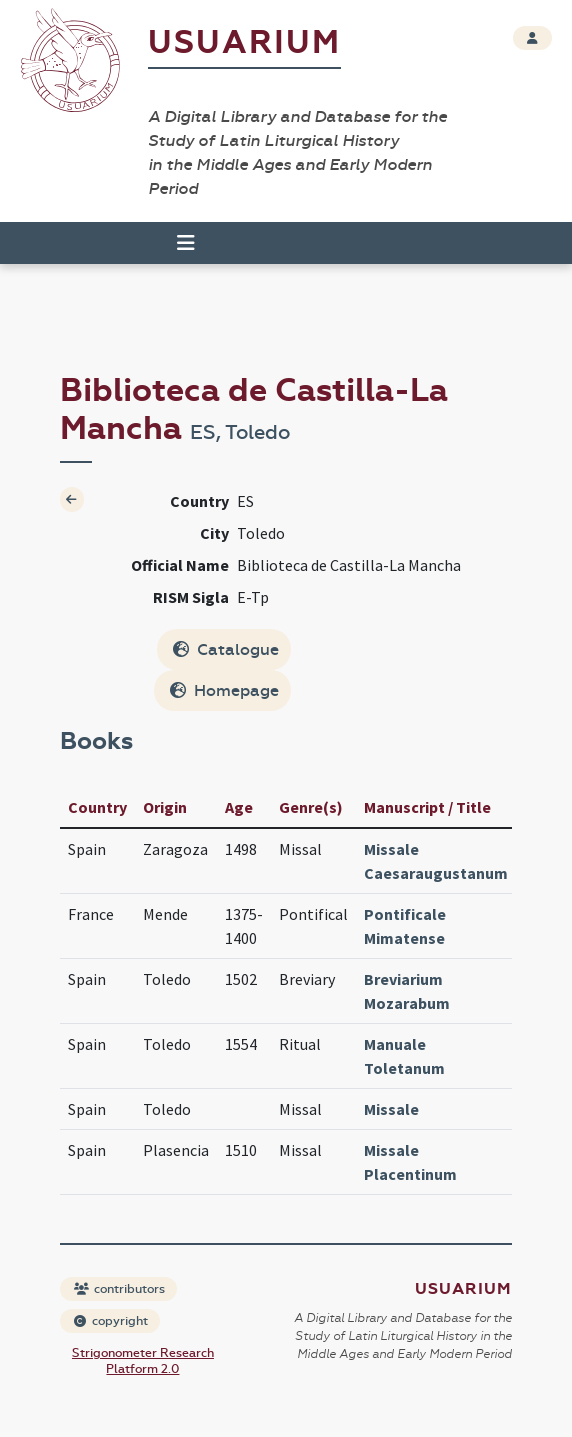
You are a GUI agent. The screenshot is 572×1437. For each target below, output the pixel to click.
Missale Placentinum (410, 1162)
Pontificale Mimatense (405, 926)
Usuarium (244, 42)
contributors (119, 1289)
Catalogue (226, 649)
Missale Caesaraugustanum (436, 861)
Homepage (224, 690)
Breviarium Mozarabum (407, 991)
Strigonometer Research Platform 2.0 (143, 1361)
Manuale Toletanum (404, 1056)
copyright (111, 1321)
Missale (391, 1109)
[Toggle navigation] (186, 243)
